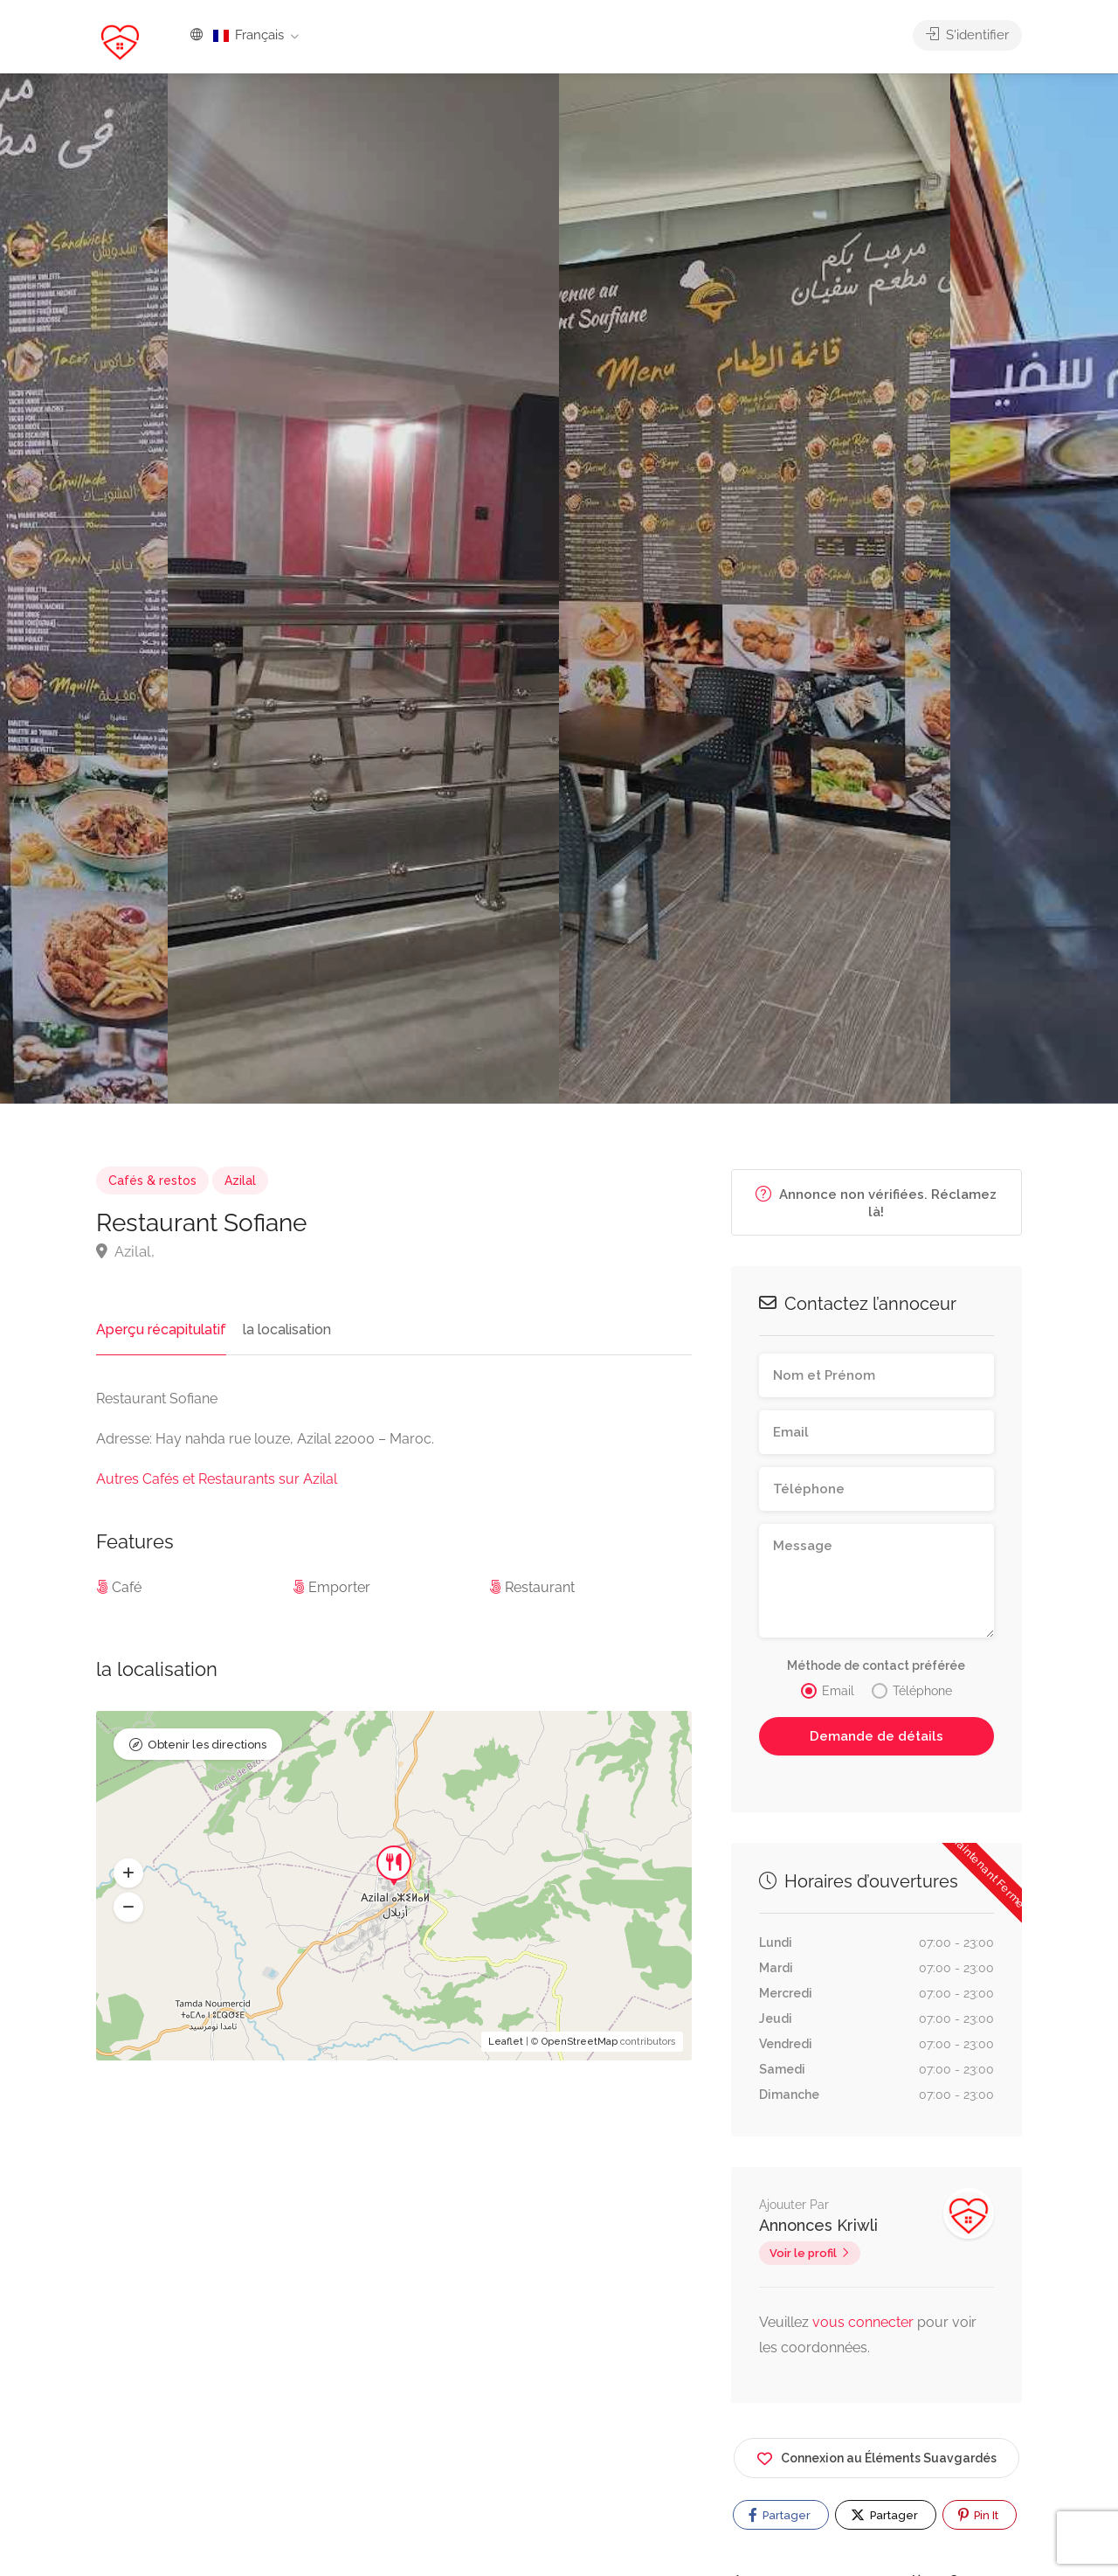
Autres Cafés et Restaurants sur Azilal (216, 1479)
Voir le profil (803, 2253)
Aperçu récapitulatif (161, 1329)
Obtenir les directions (207, 1744)
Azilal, (125, 1251)
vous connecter (864, 2322)
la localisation (287, 1329)
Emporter (339, 1587)
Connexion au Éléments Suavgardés (876, 2455)
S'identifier (967, 35)
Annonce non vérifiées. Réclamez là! (876, 1203)
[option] (754, 588)
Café (126, 1587)
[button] (128, 1872)
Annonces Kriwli (818, 2225)
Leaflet (505, 2041)
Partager (780, 2515)
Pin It (978, 2515)
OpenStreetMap (580, 2041)
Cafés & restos (152, 1181)
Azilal (240, 1181)
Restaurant (540, 1587)
